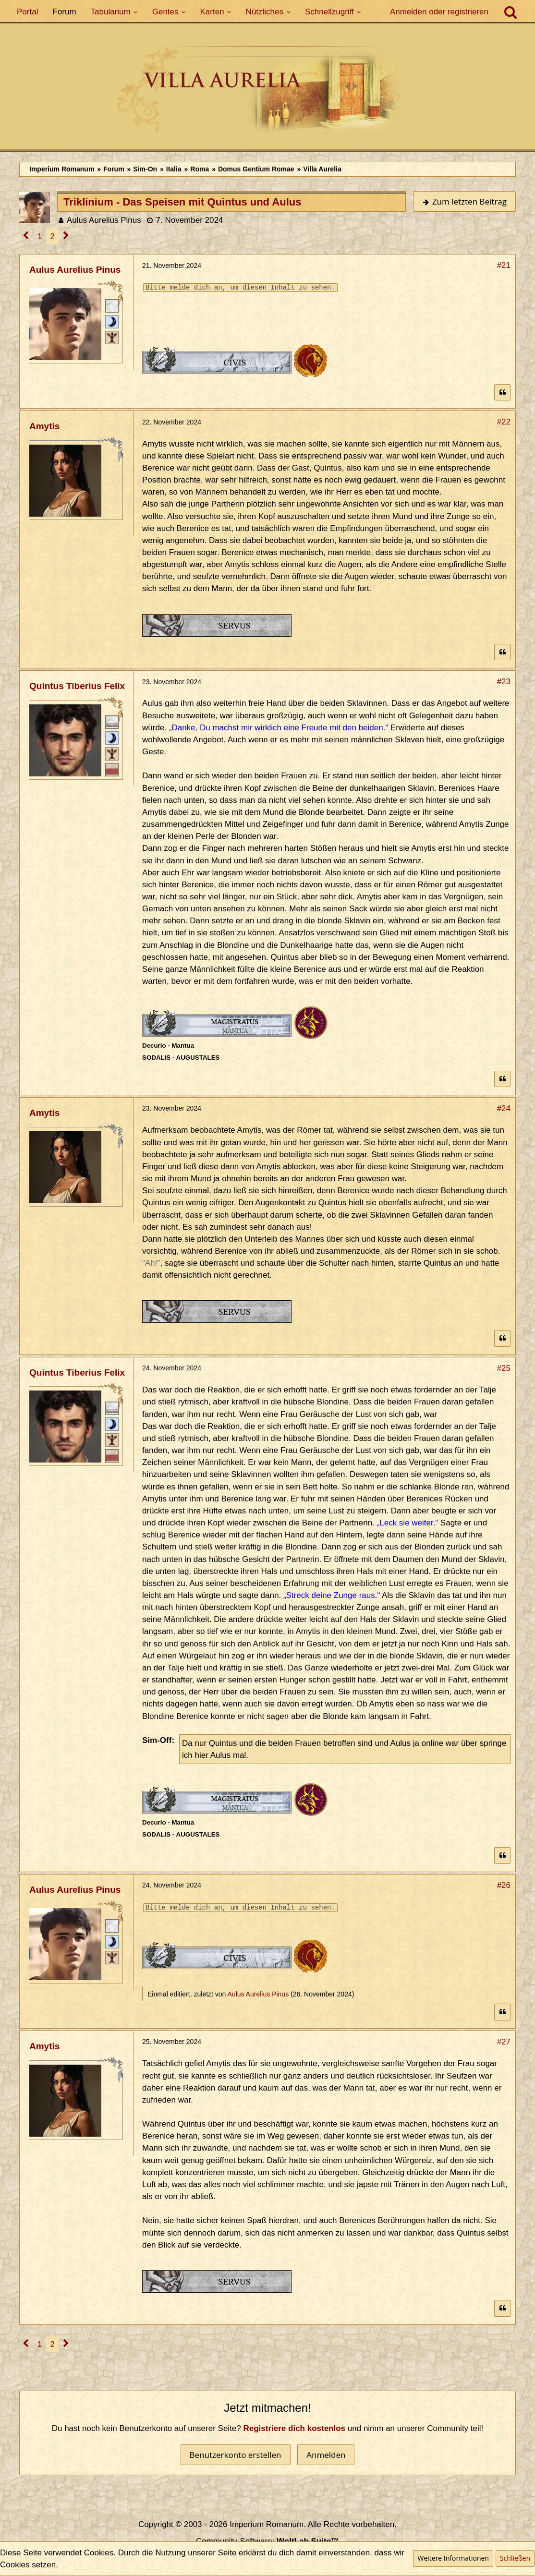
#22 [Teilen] (504, 421)
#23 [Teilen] (504, 681)
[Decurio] (112, 721)
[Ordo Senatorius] (112, 769)
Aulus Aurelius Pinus (104, 220)
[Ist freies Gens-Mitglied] (112, 336)
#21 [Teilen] (504, 265)
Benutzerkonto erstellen (235, 2454)
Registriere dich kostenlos (294, 2428)
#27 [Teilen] (504, 2041)
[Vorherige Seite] (26, 236)
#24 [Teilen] (504, 1108)
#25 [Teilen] (504, 1368)
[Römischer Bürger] (112, 305)
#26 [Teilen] (504, 1885)
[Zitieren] (502, 392)
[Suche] (510, 12)
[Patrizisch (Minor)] (112, 321)
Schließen (515, 2558)
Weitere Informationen (452, 2558)
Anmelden (325, 2454)
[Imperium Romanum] (267, 91)
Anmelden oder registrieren (439, 11)
